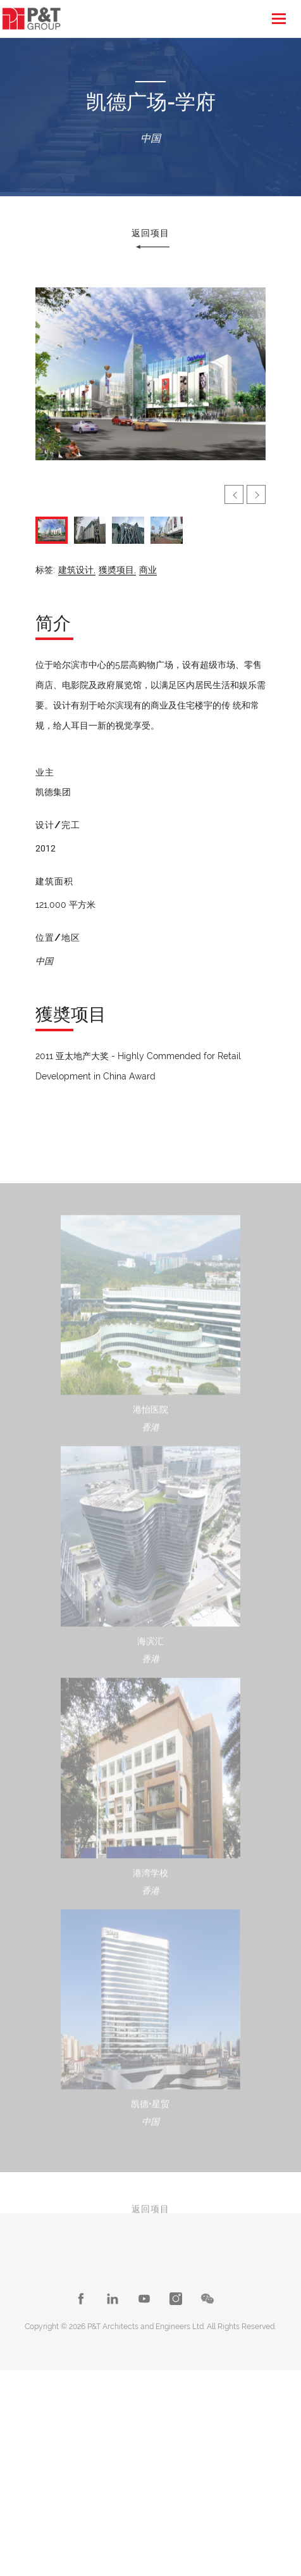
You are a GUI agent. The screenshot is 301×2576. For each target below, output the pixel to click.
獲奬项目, (117, 570)
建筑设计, (76, 570)
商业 (148, 570)
